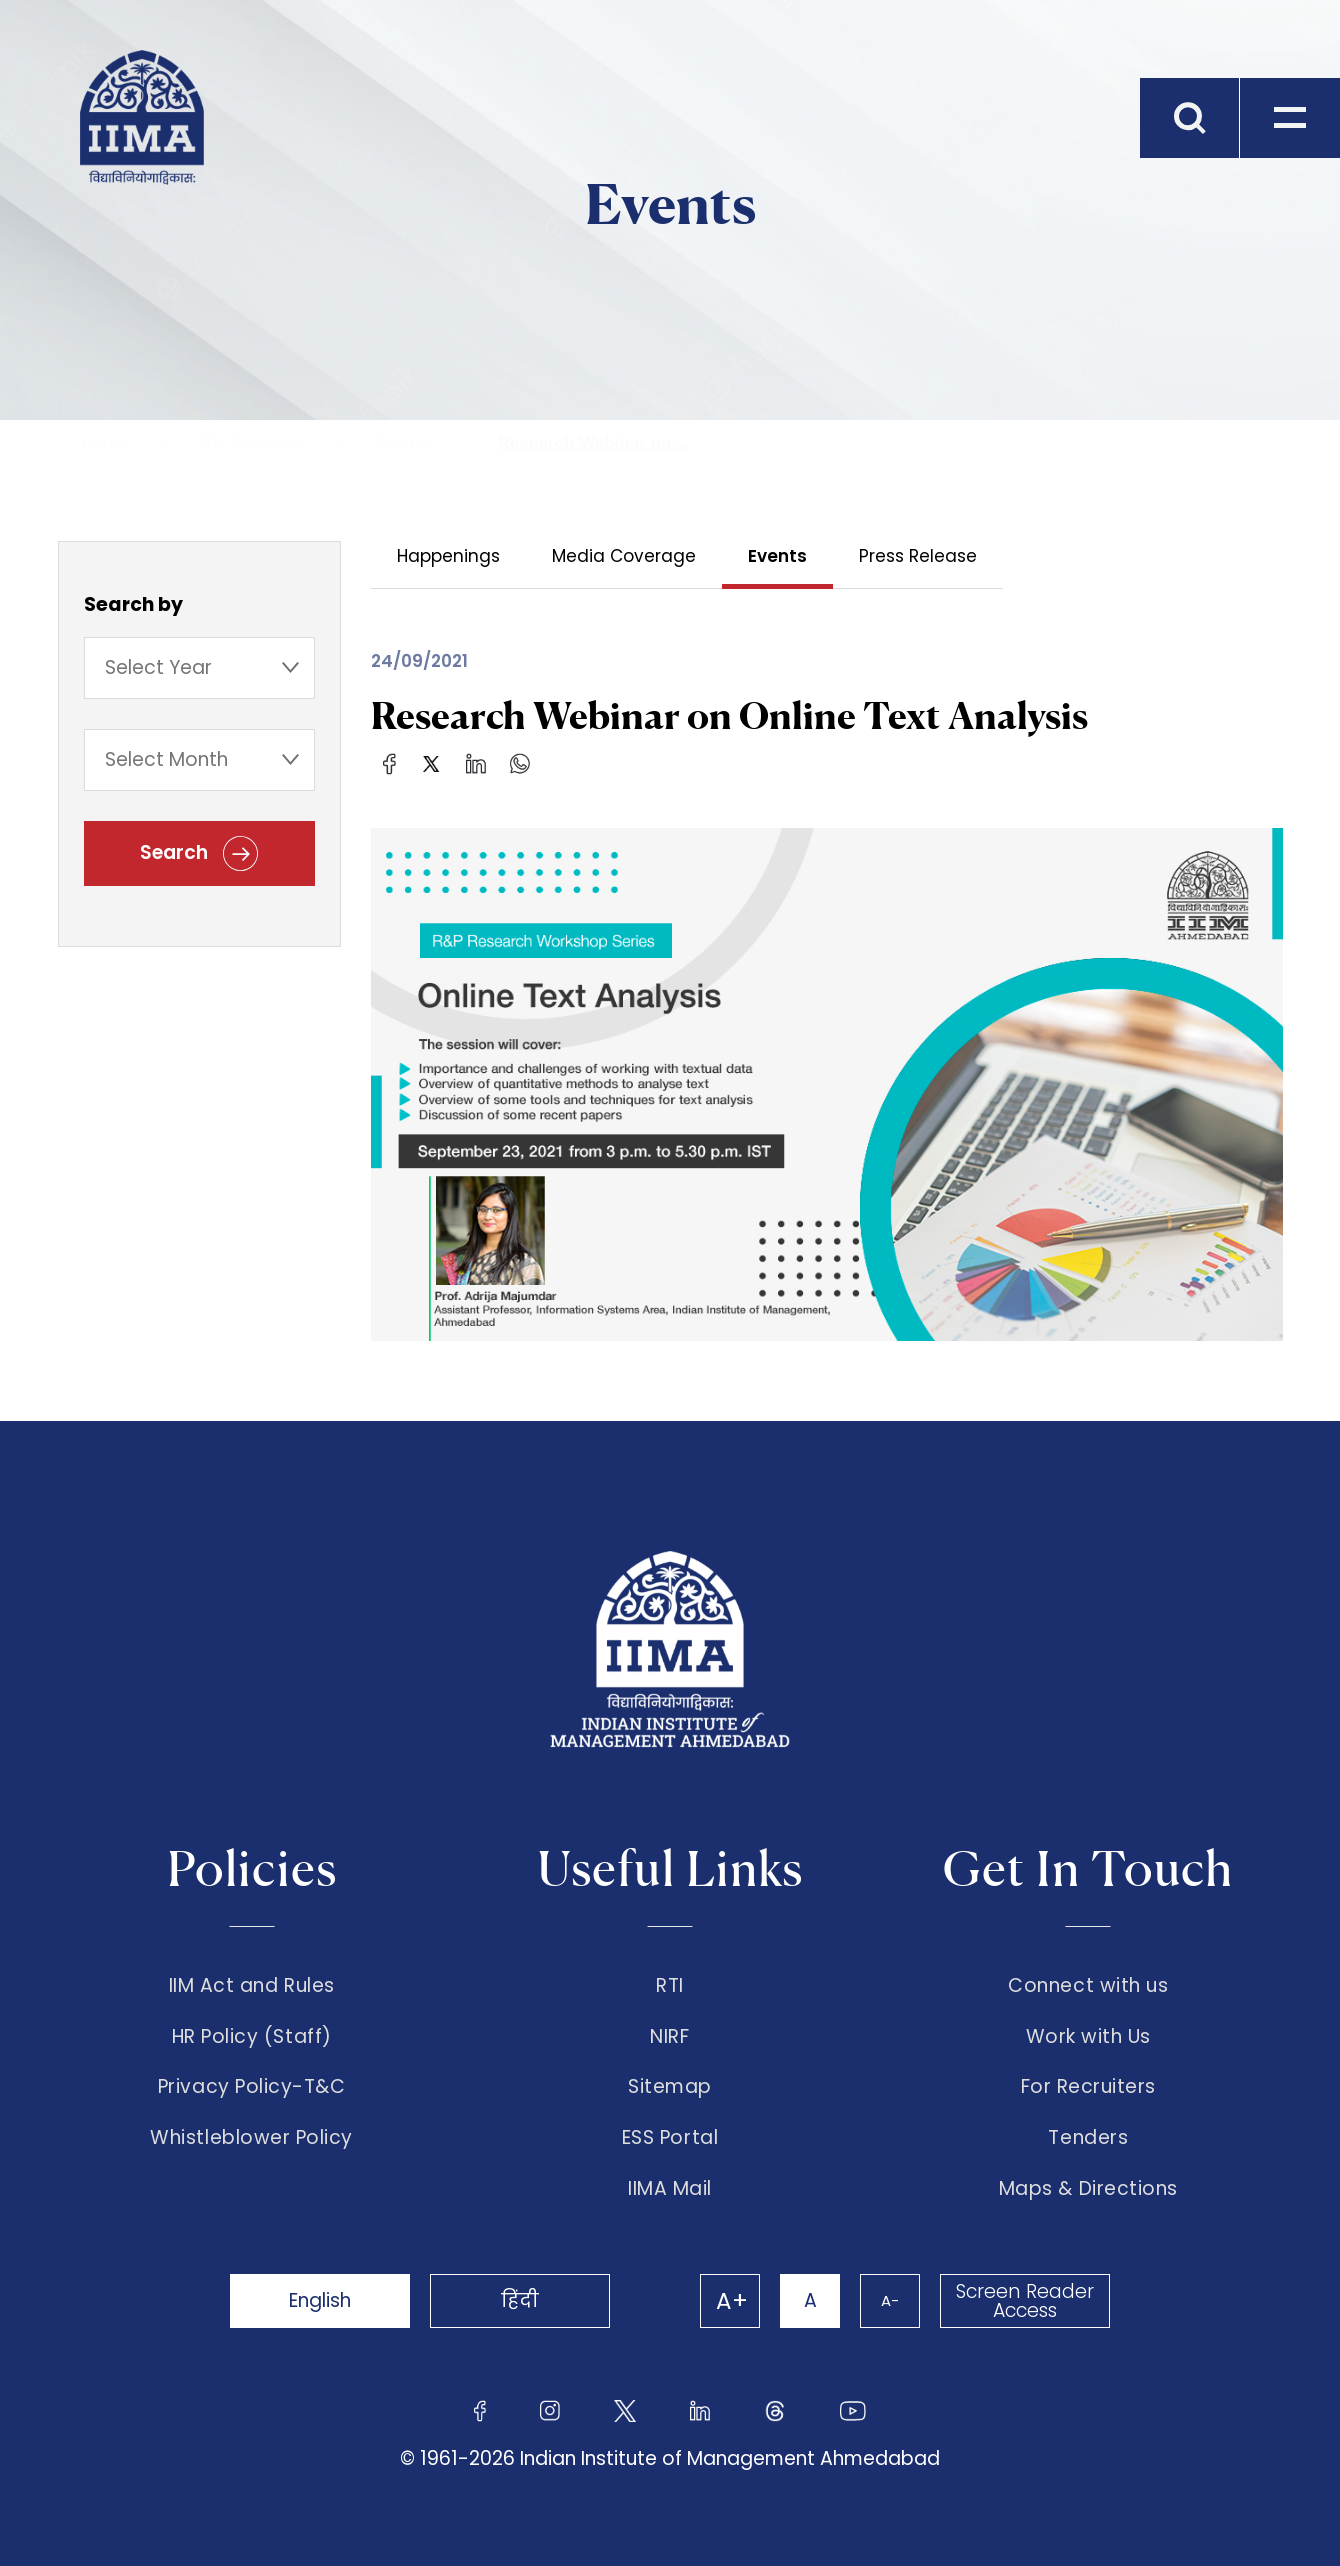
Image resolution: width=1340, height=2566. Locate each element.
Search (199, 853)
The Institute (244, 442)
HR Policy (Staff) (252, 2037)
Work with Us (1088, 2037)
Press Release (918, 556)
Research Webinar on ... (594, 442)
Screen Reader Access (1025, 2301)
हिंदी (520, 2300)
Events (402, 442)
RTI (670, 1986)
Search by (133, 604)
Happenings (448, 556)
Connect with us (1088, 1986)
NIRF (669, 2037)
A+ (732, 2301)
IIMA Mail (670, 2189)
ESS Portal (670, 2138)
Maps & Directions (1088, 2189)
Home (104, 442)
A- (890, 2300)
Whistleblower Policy (251, 2138)
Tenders (1088, 2138)
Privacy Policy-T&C (252, 2087)
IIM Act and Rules (252, 1986)
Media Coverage (624, 556)
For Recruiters (1088, 2087)
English (320, 2300)
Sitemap (670, 2087)
